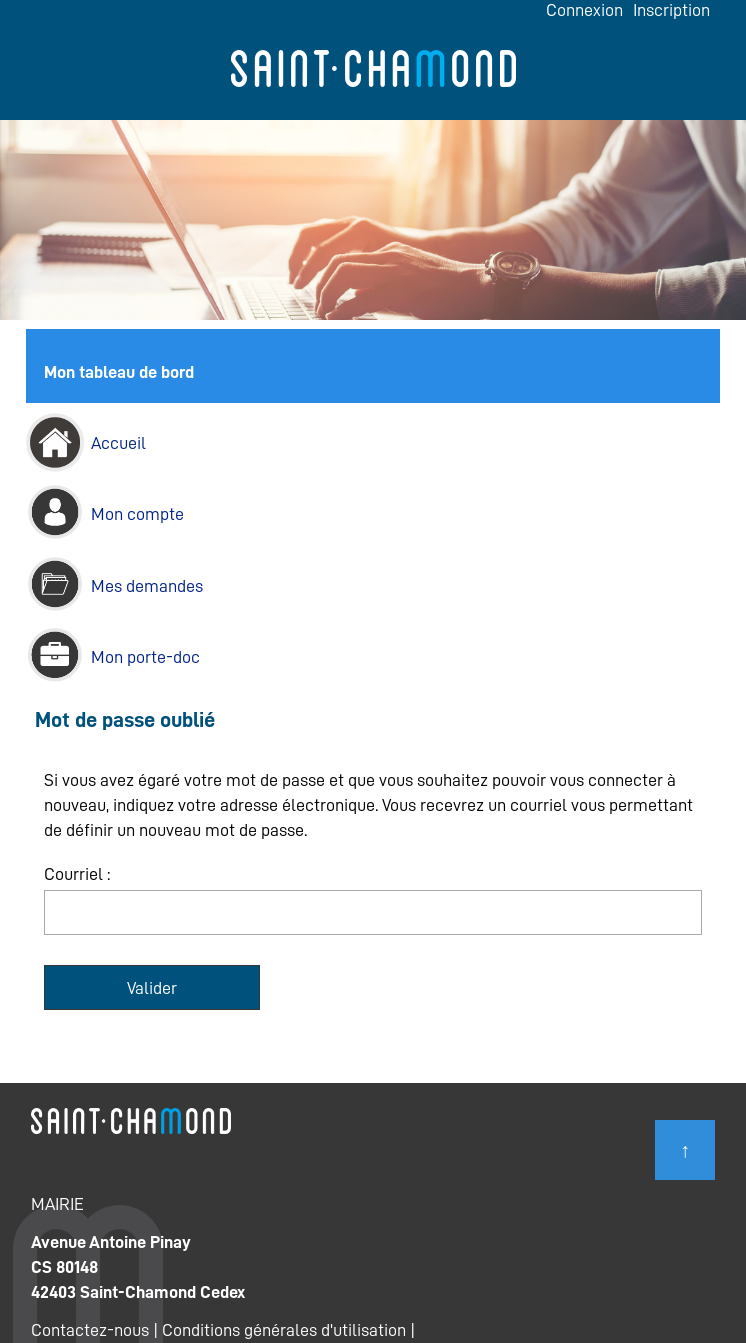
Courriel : (77, 874)
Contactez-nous (90, 1330)
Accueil (118, 443)
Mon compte (137, 514)
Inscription (671, 10)
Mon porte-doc (145, 657)
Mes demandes (147, 586)
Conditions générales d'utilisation (284, 1330)
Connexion (584, 10)
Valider (152, 988)
